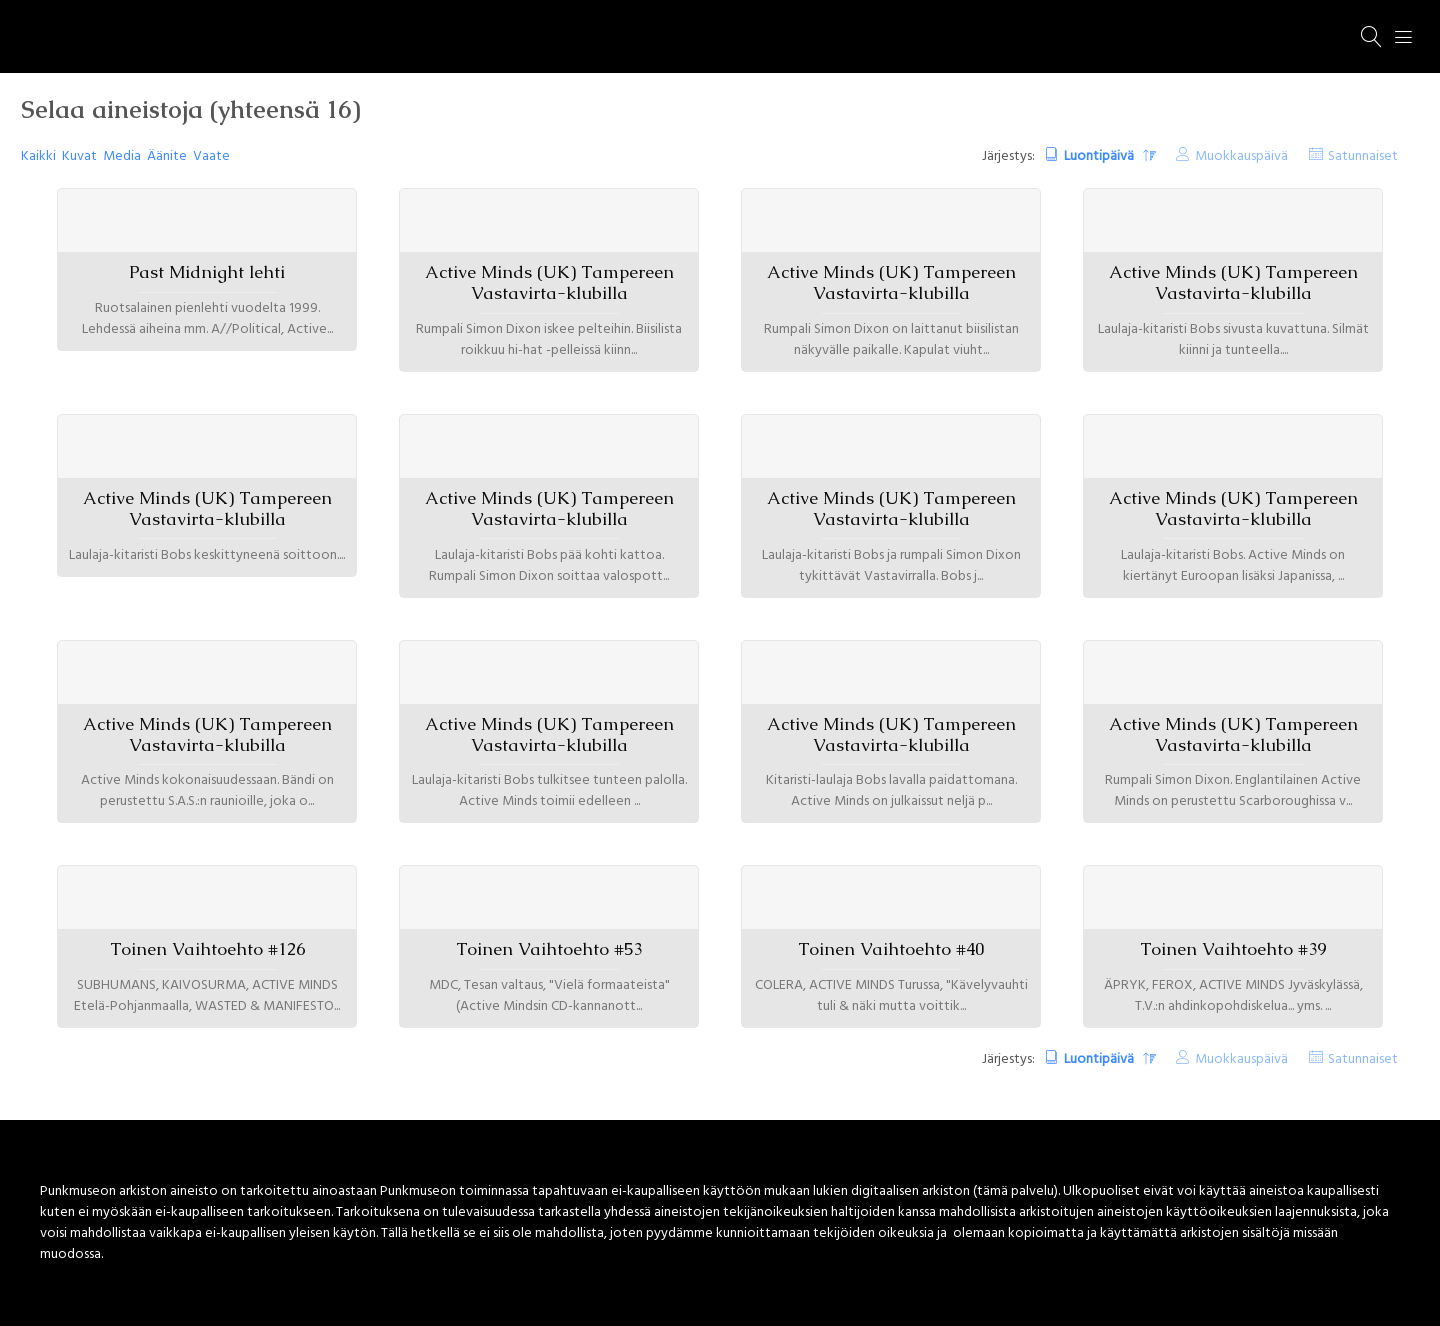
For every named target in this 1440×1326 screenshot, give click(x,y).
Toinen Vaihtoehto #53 (549, 949)
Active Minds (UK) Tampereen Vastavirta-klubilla (549, 282)
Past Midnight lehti (207, 272)
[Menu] (1404, 37)
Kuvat (79, 156)
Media (122, 156)
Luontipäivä (1100, 156)
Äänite (167, 156)
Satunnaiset (1363, 156)
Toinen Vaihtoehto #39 (1233, 949)
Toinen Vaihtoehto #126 (207, 949)
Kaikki (38, 156)
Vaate (211, 156)
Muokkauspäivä (1241, 156)
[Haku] (1372, 37)
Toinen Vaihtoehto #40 (891, 949)
